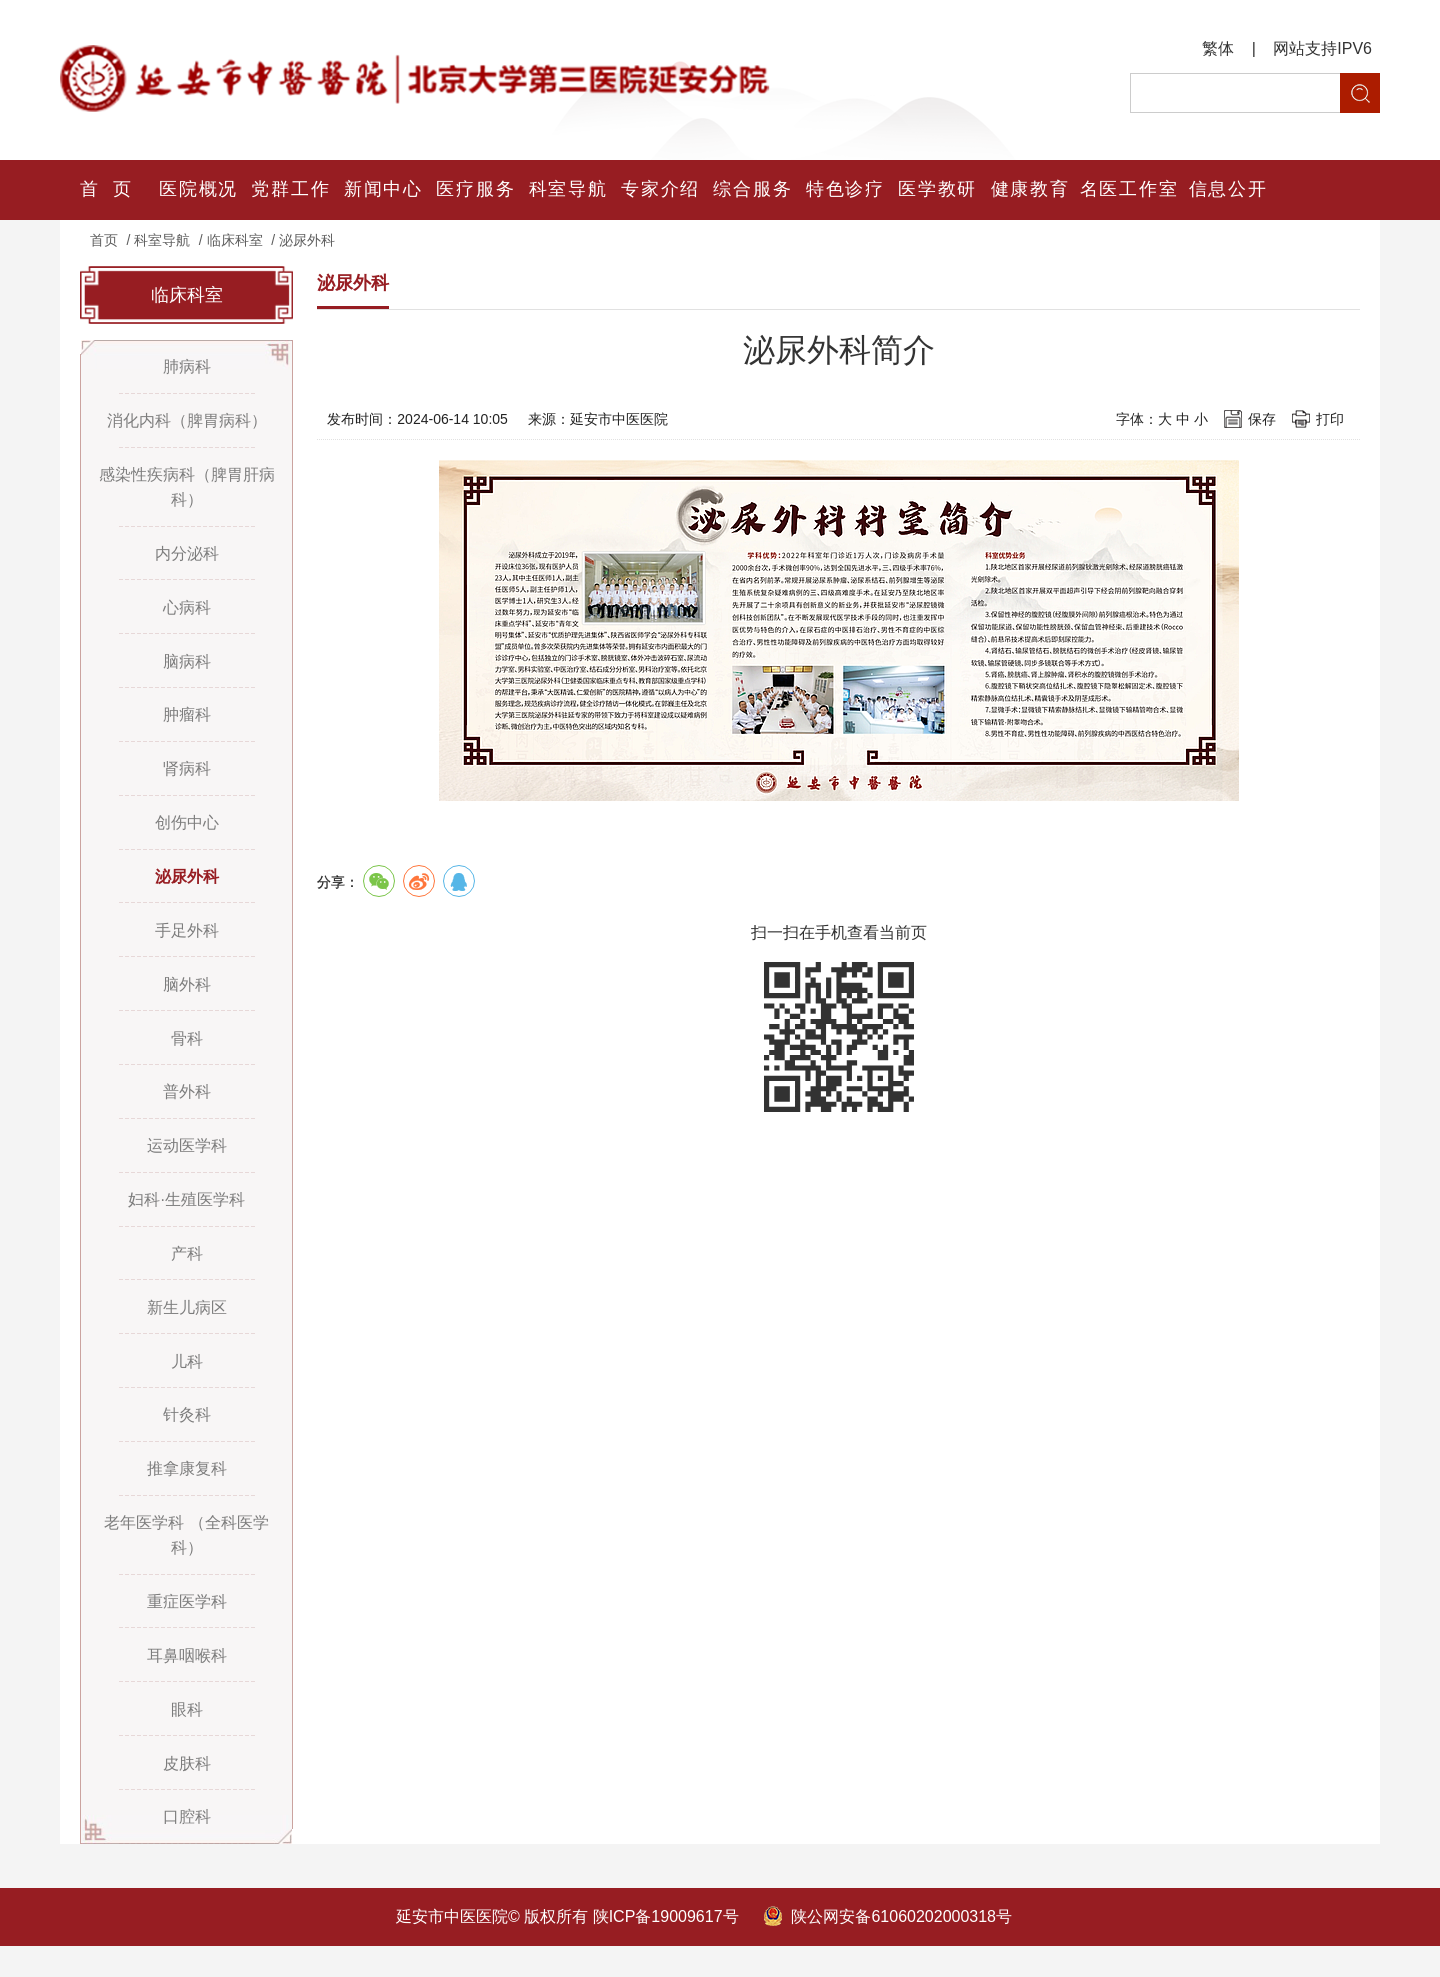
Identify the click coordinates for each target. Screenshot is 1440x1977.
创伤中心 (187, 832)
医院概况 (199, 190)
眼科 (187, 1737)
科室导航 (568, 190)
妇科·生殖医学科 (186, 1217)
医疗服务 (476, 190)
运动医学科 (187, 1162)
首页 (104, 240)
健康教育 (1030, 190)
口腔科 (187, 1847)
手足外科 (187, 942)
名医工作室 (1129, 190)
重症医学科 (187, 1627)
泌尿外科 (307, 240)
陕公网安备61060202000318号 (901, 1947)
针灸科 (187, 1437)
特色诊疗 (845, 190)
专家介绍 (661, 190)
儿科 (187, 1382)
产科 (187, 1272)
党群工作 (291, 190)
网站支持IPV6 (1322, 48)
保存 (1262, 419)
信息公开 (1228, 190)
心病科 (187, 612)
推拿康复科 (187, 1492)
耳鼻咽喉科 (187, 1682)
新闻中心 (383, 190)
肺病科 (187, 367)
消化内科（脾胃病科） (187, 422)
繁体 (1218, 48)
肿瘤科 (187, 722)
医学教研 (938, 190)
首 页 (106, 190)
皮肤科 (187, 1792)
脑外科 (187, 997)
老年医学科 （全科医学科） (186, 1560)
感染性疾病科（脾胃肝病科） (187, 490)
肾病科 (187, 777)
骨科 (187, 1052)
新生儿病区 (187, 1327)
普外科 (187, 1107)
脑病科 (187, 667)
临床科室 (235, 240)
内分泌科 (187, 557)
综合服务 (753, 190)
